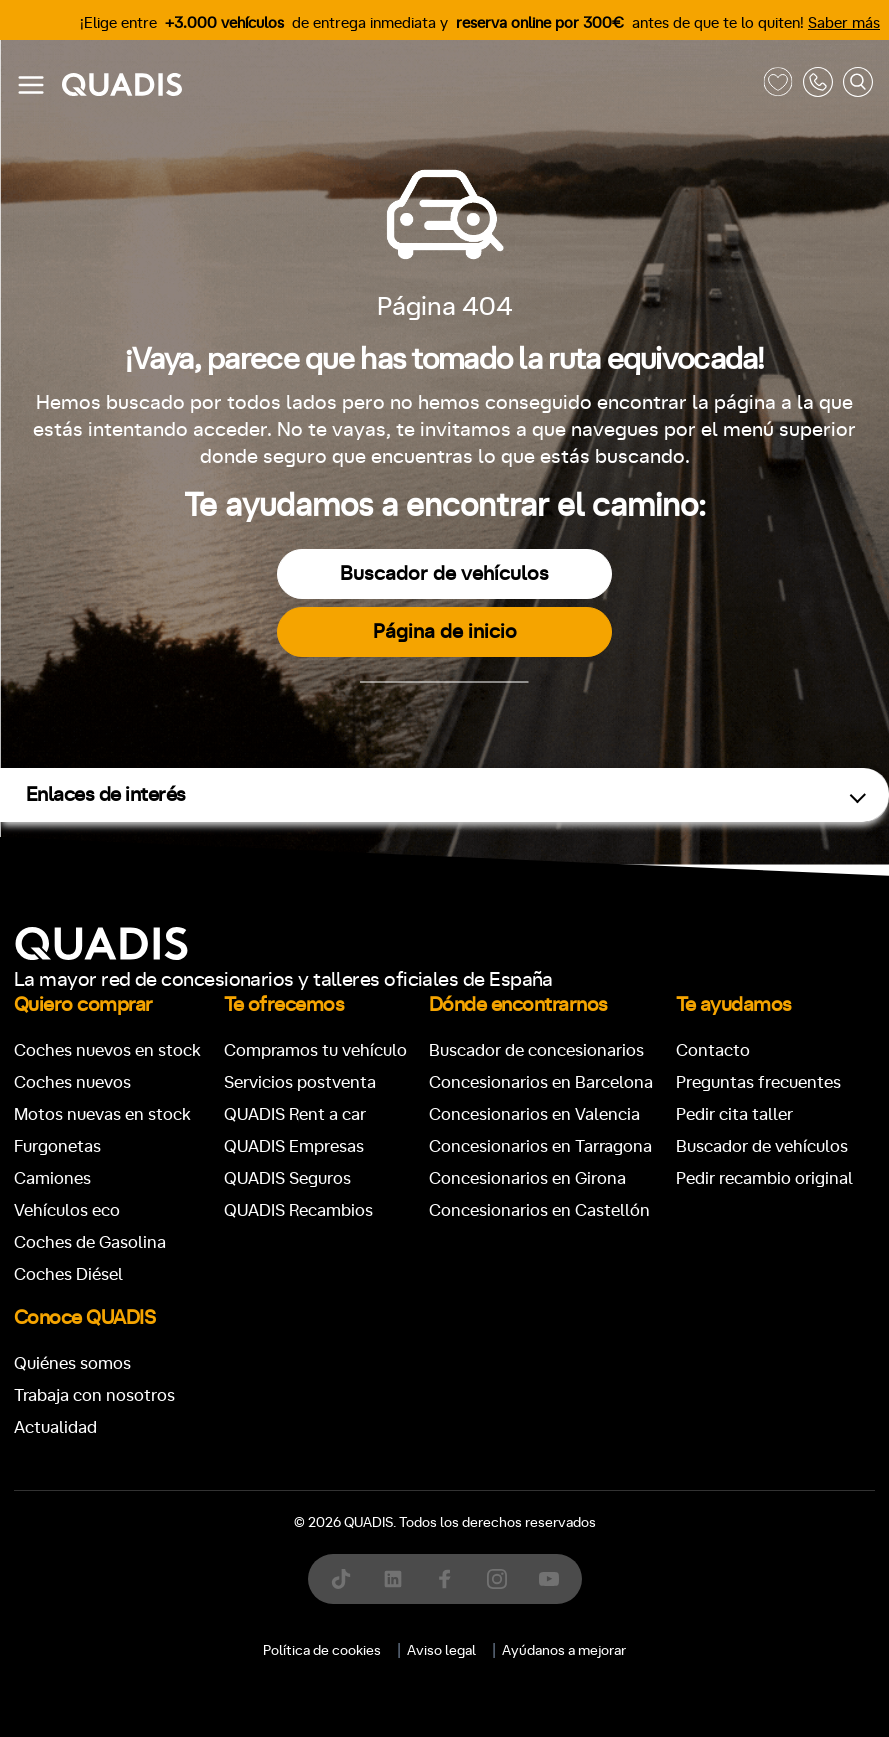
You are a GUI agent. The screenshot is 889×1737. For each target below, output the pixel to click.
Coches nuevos (72, 1082)
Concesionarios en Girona (527, 1178)
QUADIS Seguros (287, 1178)
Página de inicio (445, 632)
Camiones (52, 1178)
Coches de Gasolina (90, 1242)
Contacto (713, 1050)
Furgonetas (57, 1146)
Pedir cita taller (734, 1114)
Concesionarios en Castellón (539, 1210)
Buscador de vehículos (444, 574)
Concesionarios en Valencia (534, 1114)
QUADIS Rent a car (295, 1114)
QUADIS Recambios (298, 1210)
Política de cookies (322, 1651)
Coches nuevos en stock (107, 1050)
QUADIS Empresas (294, 1146)
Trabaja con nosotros (94, 1395)
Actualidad (55, 1427)
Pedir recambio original (764, 1178)
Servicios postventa (300, 1082)
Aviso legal (441, 1651)
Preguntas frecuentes (758, 1082)
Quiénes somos (72, 1363)
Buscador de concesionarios (536, 1050)
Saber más (844, 23)
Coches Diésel (68, 1274)
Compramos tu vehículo (315, 1050)
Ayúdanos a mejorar (564, 1651)
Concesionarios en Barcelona (541, 1082)
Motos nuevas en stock (102, 1114)
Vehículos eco (67, 1210)
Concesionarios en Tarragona (540, 1146)
